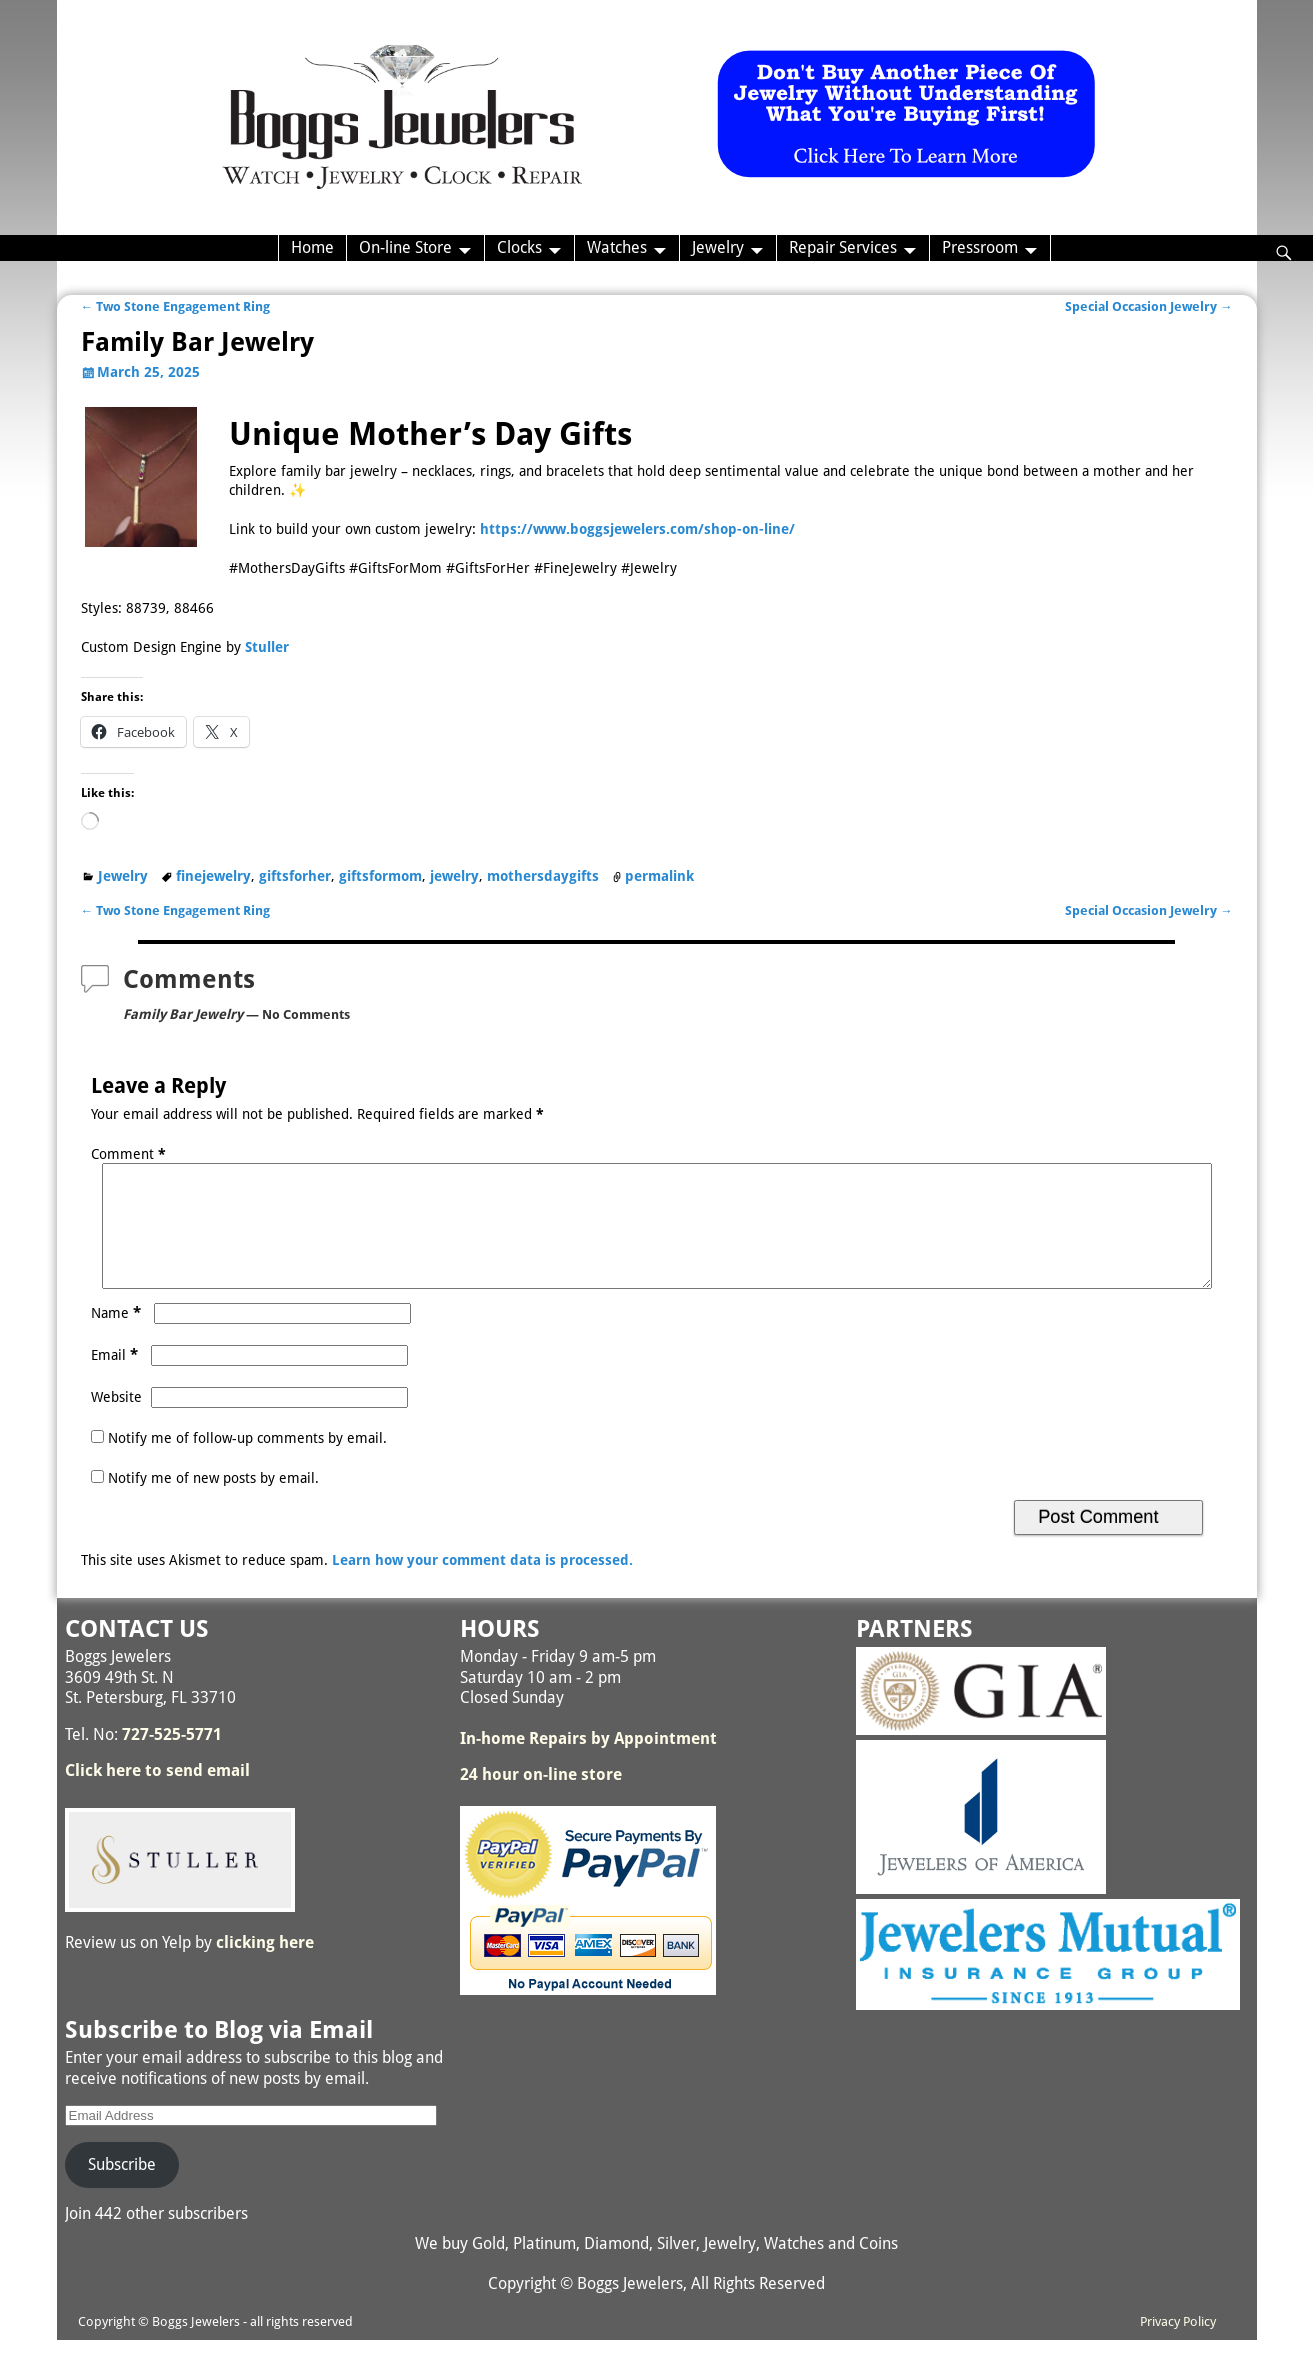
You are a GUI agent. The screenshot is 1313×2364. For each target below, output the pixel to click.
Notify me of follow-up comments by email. (247, 1462)
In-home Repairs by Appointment (588, 1762)
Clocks (519, 247)
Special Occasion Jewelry (1149, 306)
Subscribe (122, 2188)
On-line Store (405, 247)
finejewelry (213, 876)
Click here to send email (157, 1794)
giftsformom (380, 876)
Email (116, 1379)
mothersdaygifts (543, 876)
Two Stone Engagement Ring (176, 306)
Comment (130, 1154)
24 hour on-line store (541, 1798)
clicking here (265, 1966)
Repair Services (843, 247)
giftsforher (295, 876)
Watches (617, 247)
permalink (659, 876)
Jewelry (718, 247)
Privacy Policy (1178, 2345)
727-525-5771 (172, 1758)
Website (116, 1421)
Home (312, 247)
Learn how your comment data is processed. (482, 1584)
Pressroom (980, 247)
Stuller (267, 647)
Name (118, 1337)
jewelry (454, 876)
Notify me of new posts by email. (213, 1502)
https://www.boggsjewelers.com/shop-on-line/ (637, 529)
